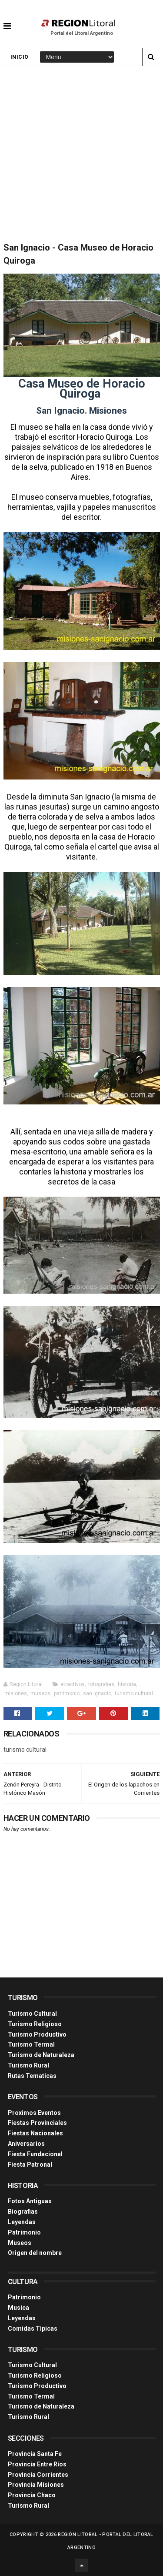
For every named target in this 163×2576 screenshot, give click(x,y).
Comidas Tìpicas (32, 2328)
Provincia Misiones (36, 2484)
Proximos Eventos (34, 2112)
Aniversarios (26, 2143)
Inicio (19, 57)
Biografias (23, 2211)
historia (127, 1684)
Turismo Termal (31, 2044)
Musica (18, 2307)
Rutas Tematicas (32, 2075)
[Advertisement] (81, 152)
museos (40, 1693)
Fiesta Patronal (30, 2164)
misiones (15, 1693)
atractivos (72, 1684)
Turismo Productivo (37, 2034)
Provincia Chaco (32, 2495)
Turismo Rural (28, 2065)
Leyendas (22, 2221)
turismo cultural (134, 1693)
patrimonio (67, 1693)
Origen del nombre (35, 2252)
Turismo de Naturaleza (41, 2054)
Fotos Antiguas (30, 2201)
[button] (7, 19)
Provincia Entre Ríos (37, 2464)
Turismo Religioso (35, 2024)
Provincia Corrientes (38, 2474)
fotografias (101, 1684)
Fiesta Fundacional (35, 2154)
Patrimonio (24, 2232)
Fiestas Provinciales (37, 2122)
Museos (19, 2242)
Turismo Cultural (32, 2013)
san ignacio (97, 1693)
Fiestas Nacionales (35, 2133)
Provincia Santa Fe (35, 2453)
